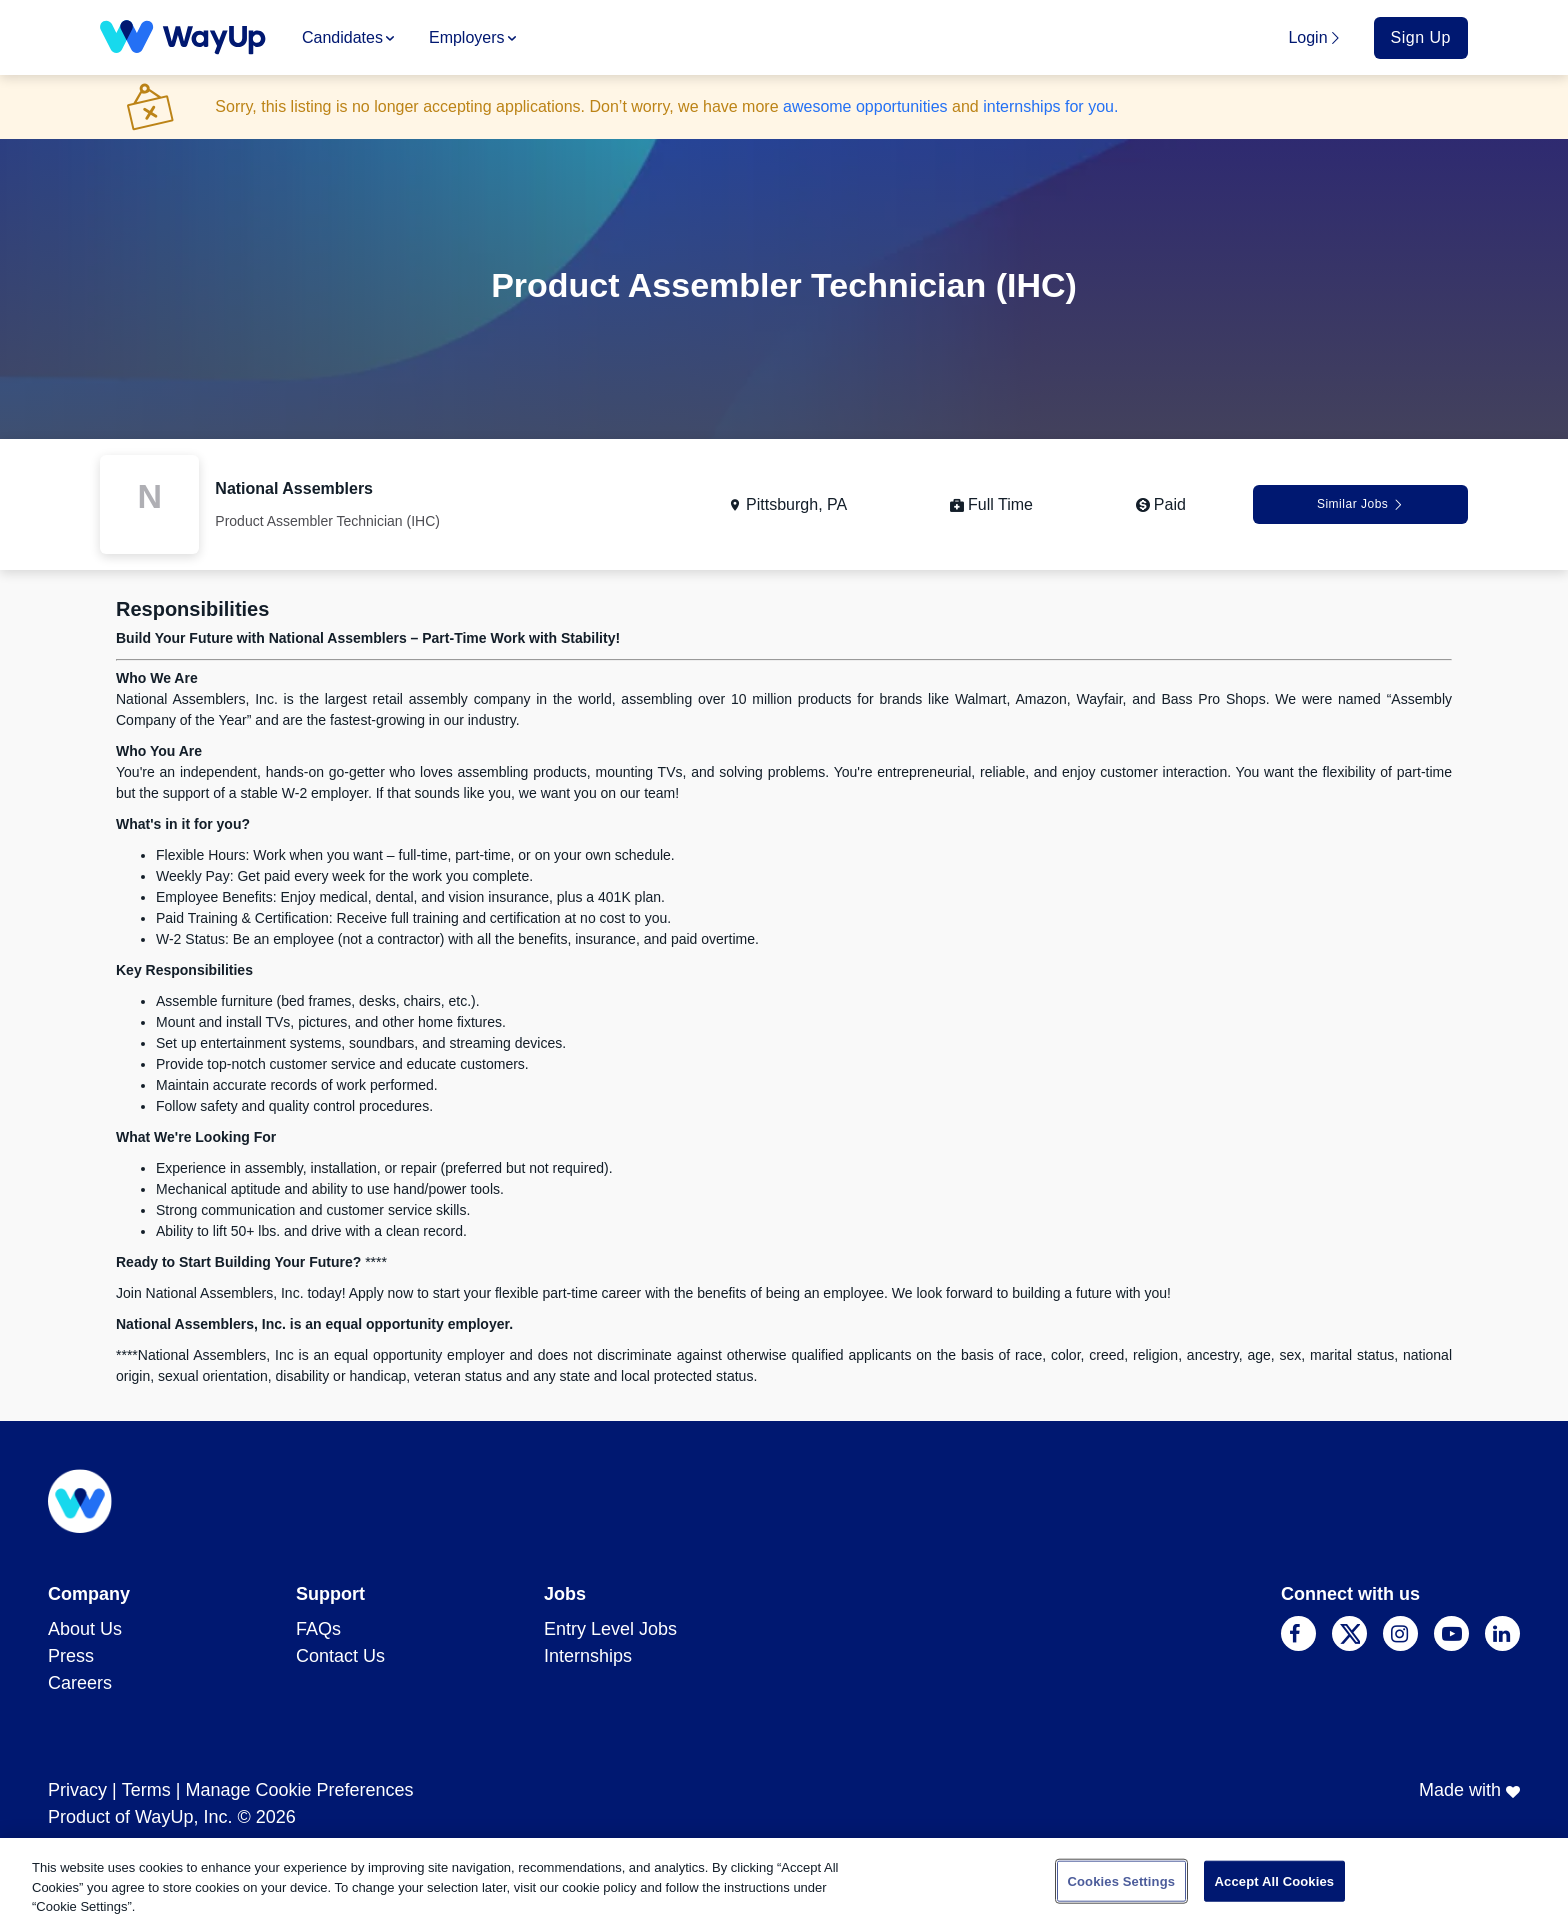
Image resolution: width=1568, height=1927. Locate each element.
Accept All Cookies (1275, 1880)
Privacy (77, 1790)
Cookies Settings (1122, 1880)
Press (71, 1656)
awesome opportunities (865, 106)
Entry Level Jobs (610, 1629)
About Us (85, 1629)
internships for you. (1050, 106)
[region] (784, 1882)
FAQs (318, 1629)
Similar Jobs (1360, 504)
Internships (588, 1656)
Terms (146, 1790)
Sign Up (1421, 37)
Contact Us (340, 1656)
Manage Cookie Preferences (299, 1790)
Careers (80, 1683)
